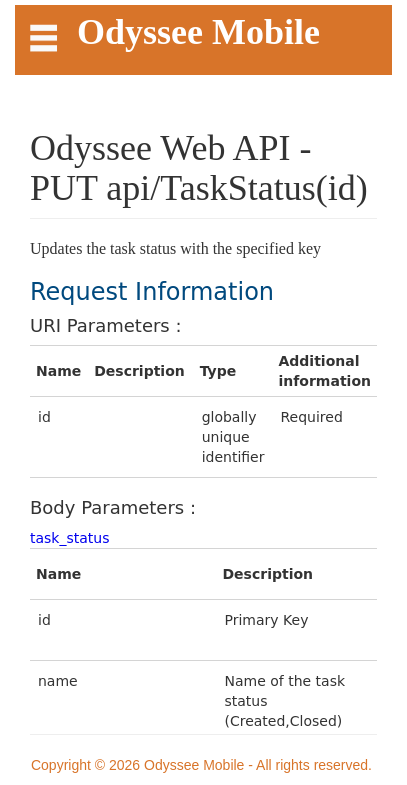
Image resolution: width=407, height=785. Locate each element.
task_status (70, 538)
